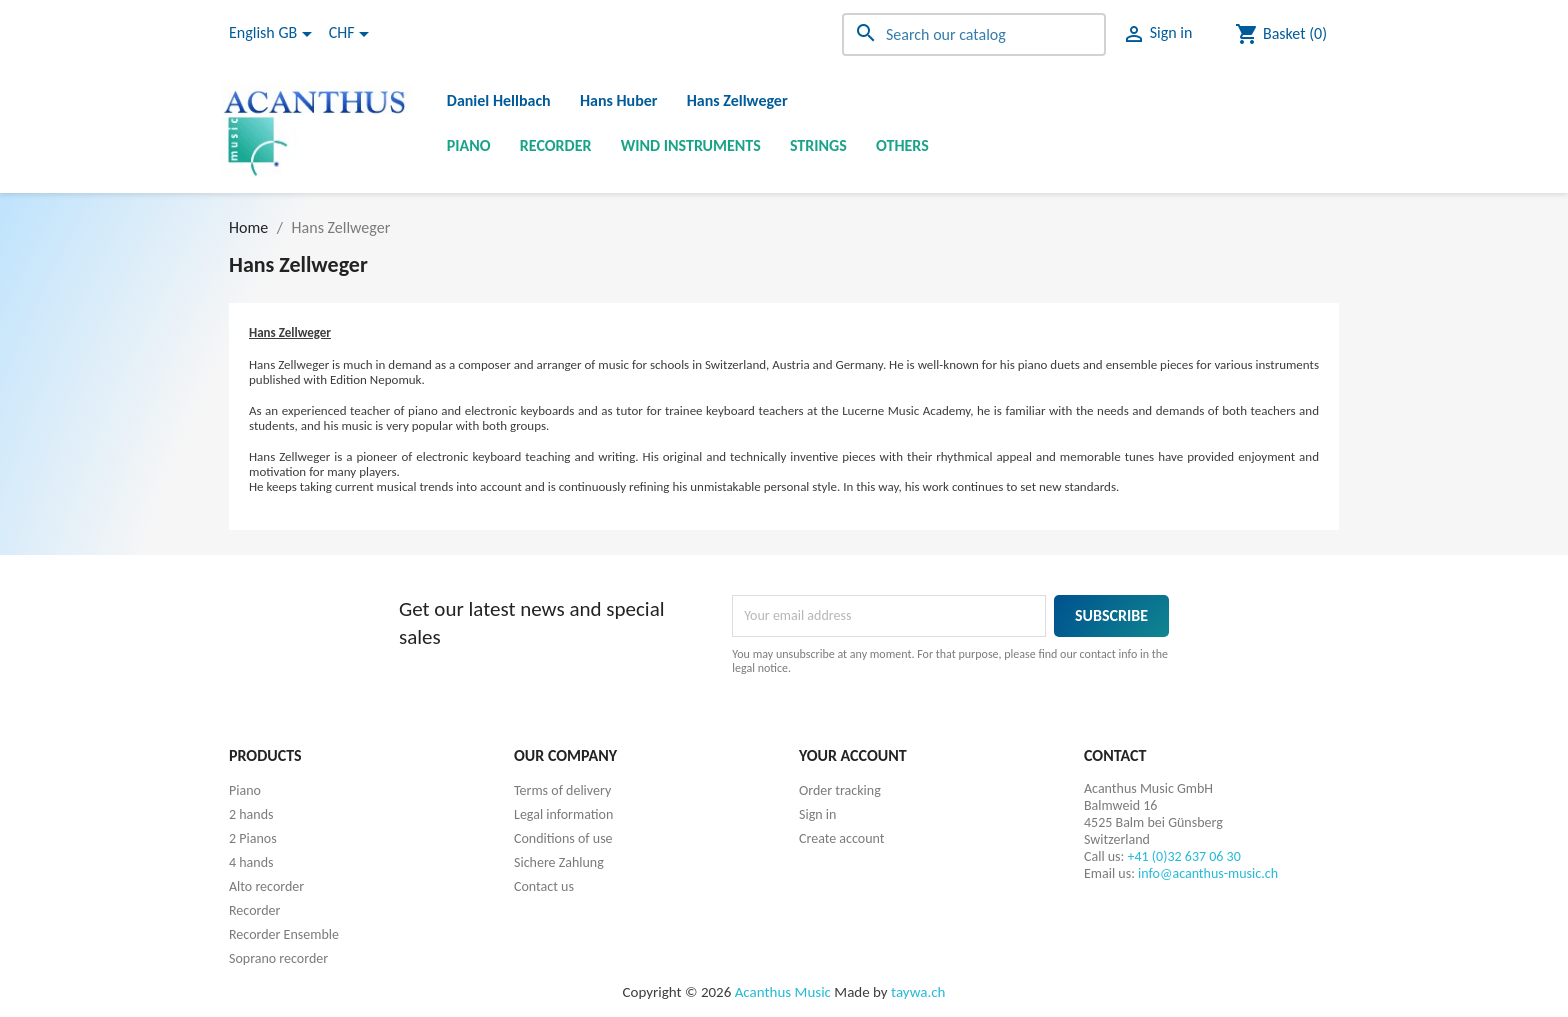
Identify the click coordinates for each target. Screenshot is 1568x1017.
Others (902, 145)
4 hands (251, 862)
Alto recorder (266, 886)
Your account (853, 755)
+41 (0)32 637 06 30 (1184, 856)
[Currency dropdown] (352, 34)
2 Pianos (253, 838)
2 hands (251, 814)
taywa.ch (918, 992)
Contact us (544, 886)
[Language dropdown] (274, 34)
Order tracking (840, 790)
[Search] (974, 34)
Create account (841, 838)
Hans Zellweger (737, 100)
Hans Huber (619, 100)
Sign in (817, 814)
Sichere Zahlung (559, 862)
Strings (818, 145)
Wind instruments (691, 145)
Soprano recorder (278, 958)
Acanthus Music (783, 992)
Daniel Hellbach (499, 100)
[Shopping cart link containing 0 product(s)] (1281, 34)
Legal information (563, 814)
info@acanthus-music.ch (1208, 873)
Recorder (556, 145)
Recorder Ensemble (284, 934)
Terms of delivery (562, 790)
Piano (469, 145)
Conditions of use (563, 838)
